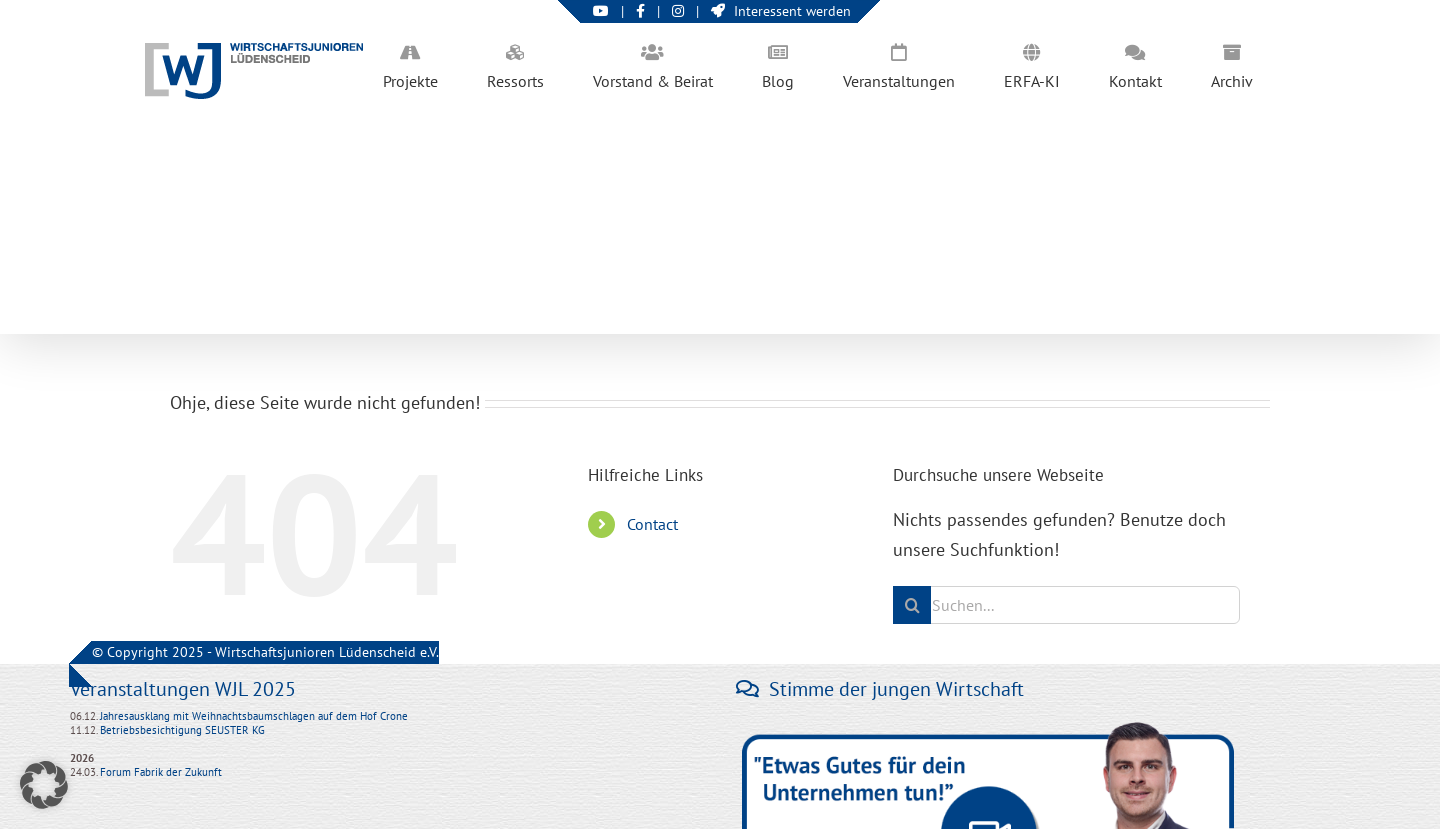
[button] (44, 785)
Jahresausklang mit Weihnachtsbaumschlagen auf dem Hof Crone (254, 716)
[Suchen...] (1066, 605)
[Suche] (912, 605)
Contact (652, 524)
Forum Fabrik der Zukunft (161, 772)
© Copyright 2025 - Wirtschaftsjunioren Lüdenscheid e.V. (265, 652)
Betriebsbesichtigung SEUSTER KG (181, 730)
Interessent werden (781, 11)
